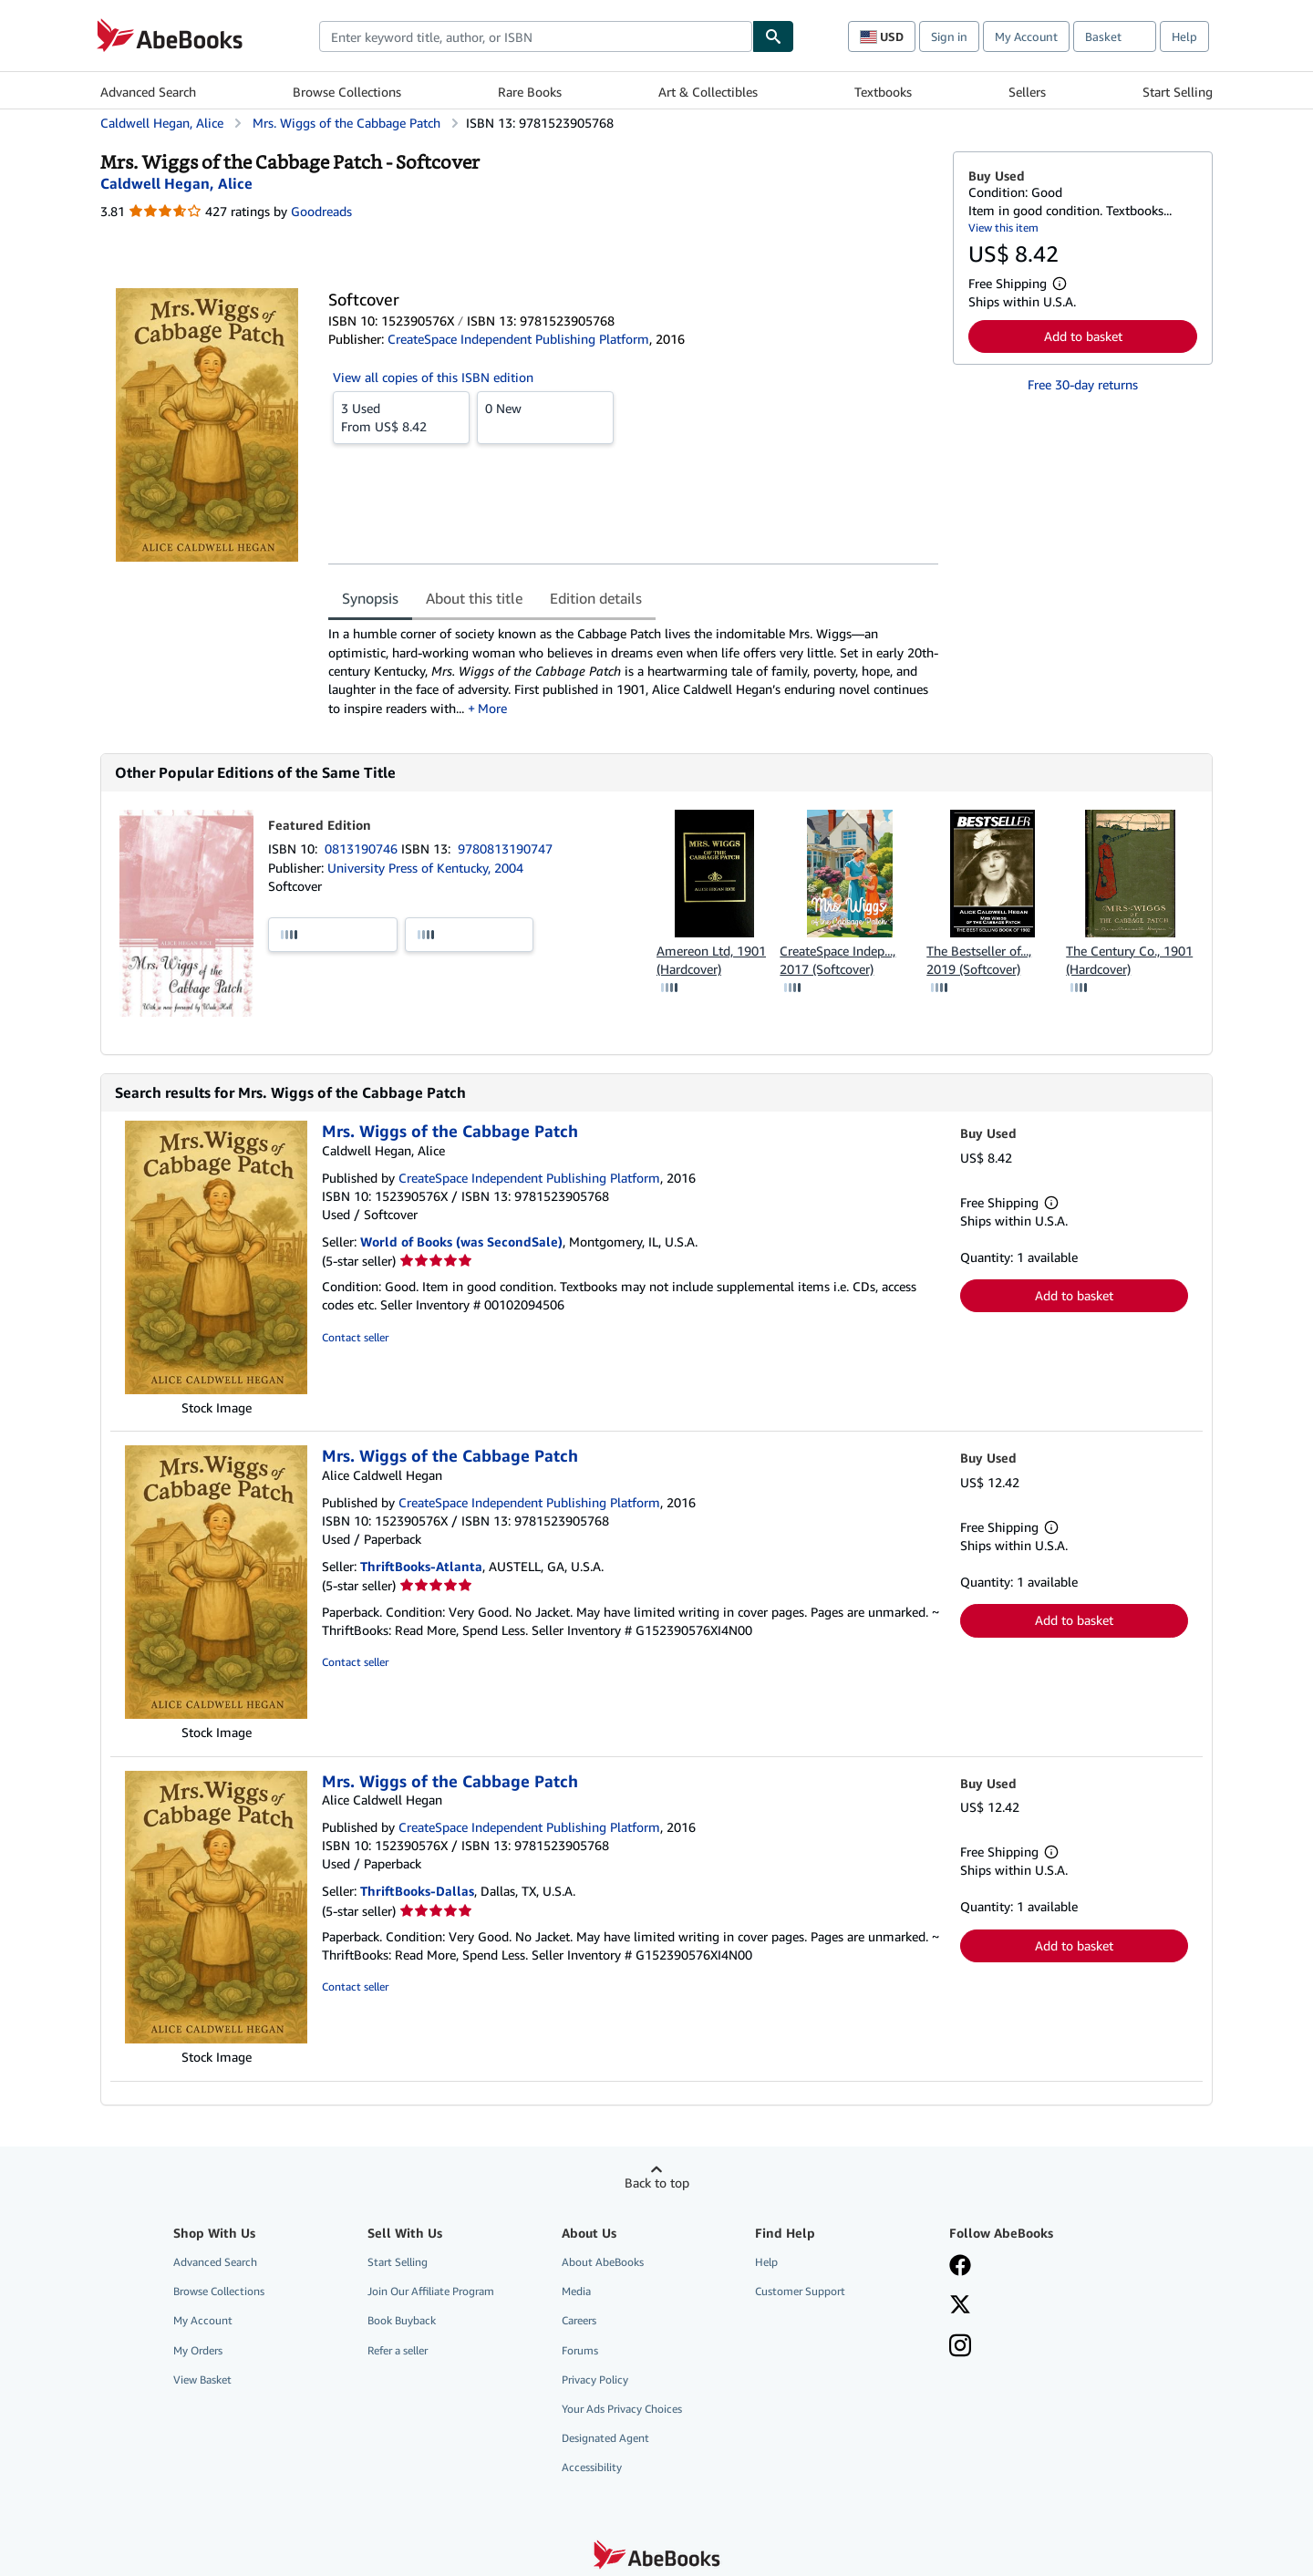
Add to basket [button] (1083, 336)
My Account (1026, 36)
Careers (579, 2320)
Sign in (949, 36)
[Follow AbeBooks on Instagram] (960, 2347)
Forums (580, 2350)
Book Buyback (401, 2320)
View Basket (202, 2379)
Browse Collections (347, 91)
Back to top (657, 2182)
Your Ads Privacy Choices (622, 2409)
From (401, 416)
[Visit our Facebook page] (960, 2267)
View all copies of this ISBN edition (433, 377)
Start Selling (1177, 91)
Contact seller (355, 1337)
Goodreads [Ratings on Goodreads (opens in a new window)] (321, 211)
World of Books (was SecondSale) (461, 1241)
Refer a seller (397, 2350)
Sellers (1027, 91)
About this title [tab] (474, 598)
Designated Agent (605, 2438)
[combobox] (535, 36)
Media (576, 2291)
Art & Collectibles (708, 91)
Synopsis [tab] (370, 598)
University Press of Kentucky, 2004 (425, 867)
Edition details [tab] (596, 598)
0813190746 (363, 848)
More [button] (492, 708)
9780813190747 (505, 848)
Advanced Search (148, 91)
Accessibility (592, 2467)
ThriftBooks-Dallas (417, 1890)
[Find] (773, 36)
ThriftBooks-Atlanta (421, 1566)
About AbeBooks (603, 2262)
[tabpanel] (633, 671)
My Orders (197, 2350)
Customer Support (800, 2291)
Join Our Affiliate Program (430, 2291)
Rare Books (530, 91)
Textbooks (883, 91)
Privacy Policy (595, 2379)
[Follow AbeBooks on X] (960, 2306)
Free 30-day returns (1083, 384)
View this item (1003, 227)
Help (1184, 36)
